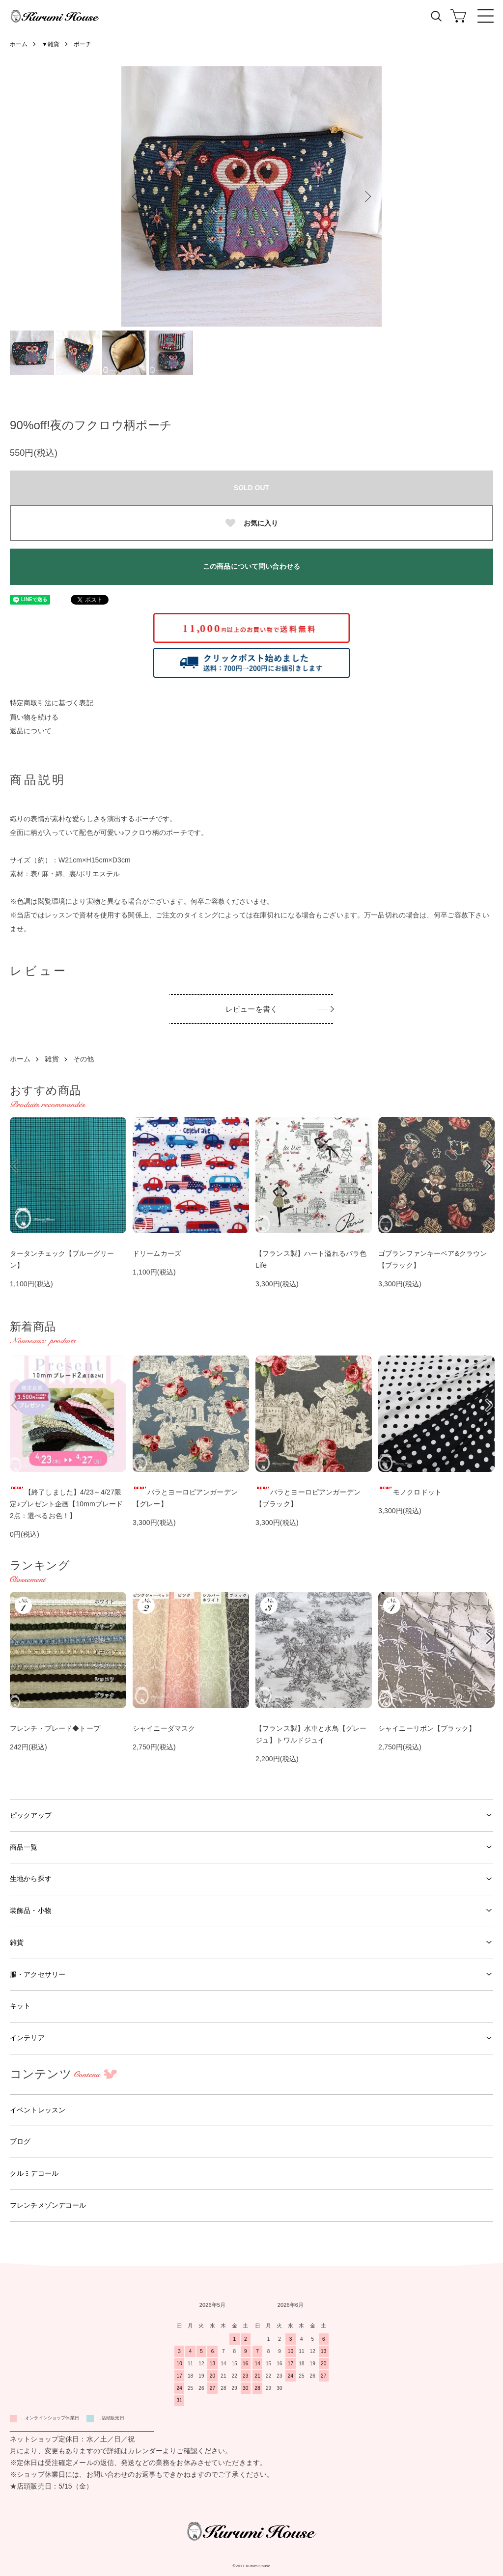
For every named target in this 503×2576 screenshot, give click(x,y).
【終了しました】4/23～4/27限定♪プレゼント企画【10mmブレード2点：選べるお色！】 (66, 1504)
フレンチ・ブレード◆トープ (55, 1728)
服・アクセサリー (37, 1974)
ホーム (19, 44)
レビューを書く (251, 1009)
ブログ (20, 2141)
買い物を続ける (34, 717)
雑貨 (51, 1059)
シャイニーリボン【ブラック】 (426, 1728)
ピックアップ (31, 1815)
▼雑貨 (50, 44)
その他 (83, 1059)
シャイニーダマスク (164, 1728)
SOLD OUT (251, 488)
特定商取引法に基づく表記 (51, 703)
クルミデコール (34, 2173)
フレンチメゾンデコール (48, 2205)
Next (367, 196)
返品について (31, 731)
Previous (136, 196)
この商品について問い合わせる (251, 566)
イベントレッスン (37, 2110)
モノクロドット (410, 1492)
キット (20, 2006)
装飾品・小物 (31, 1910)
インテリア (27, 2038)
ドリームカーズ (157, 1253)
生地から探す (31, 1879)
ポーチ (82, 44)
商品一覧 (24, 1847)
